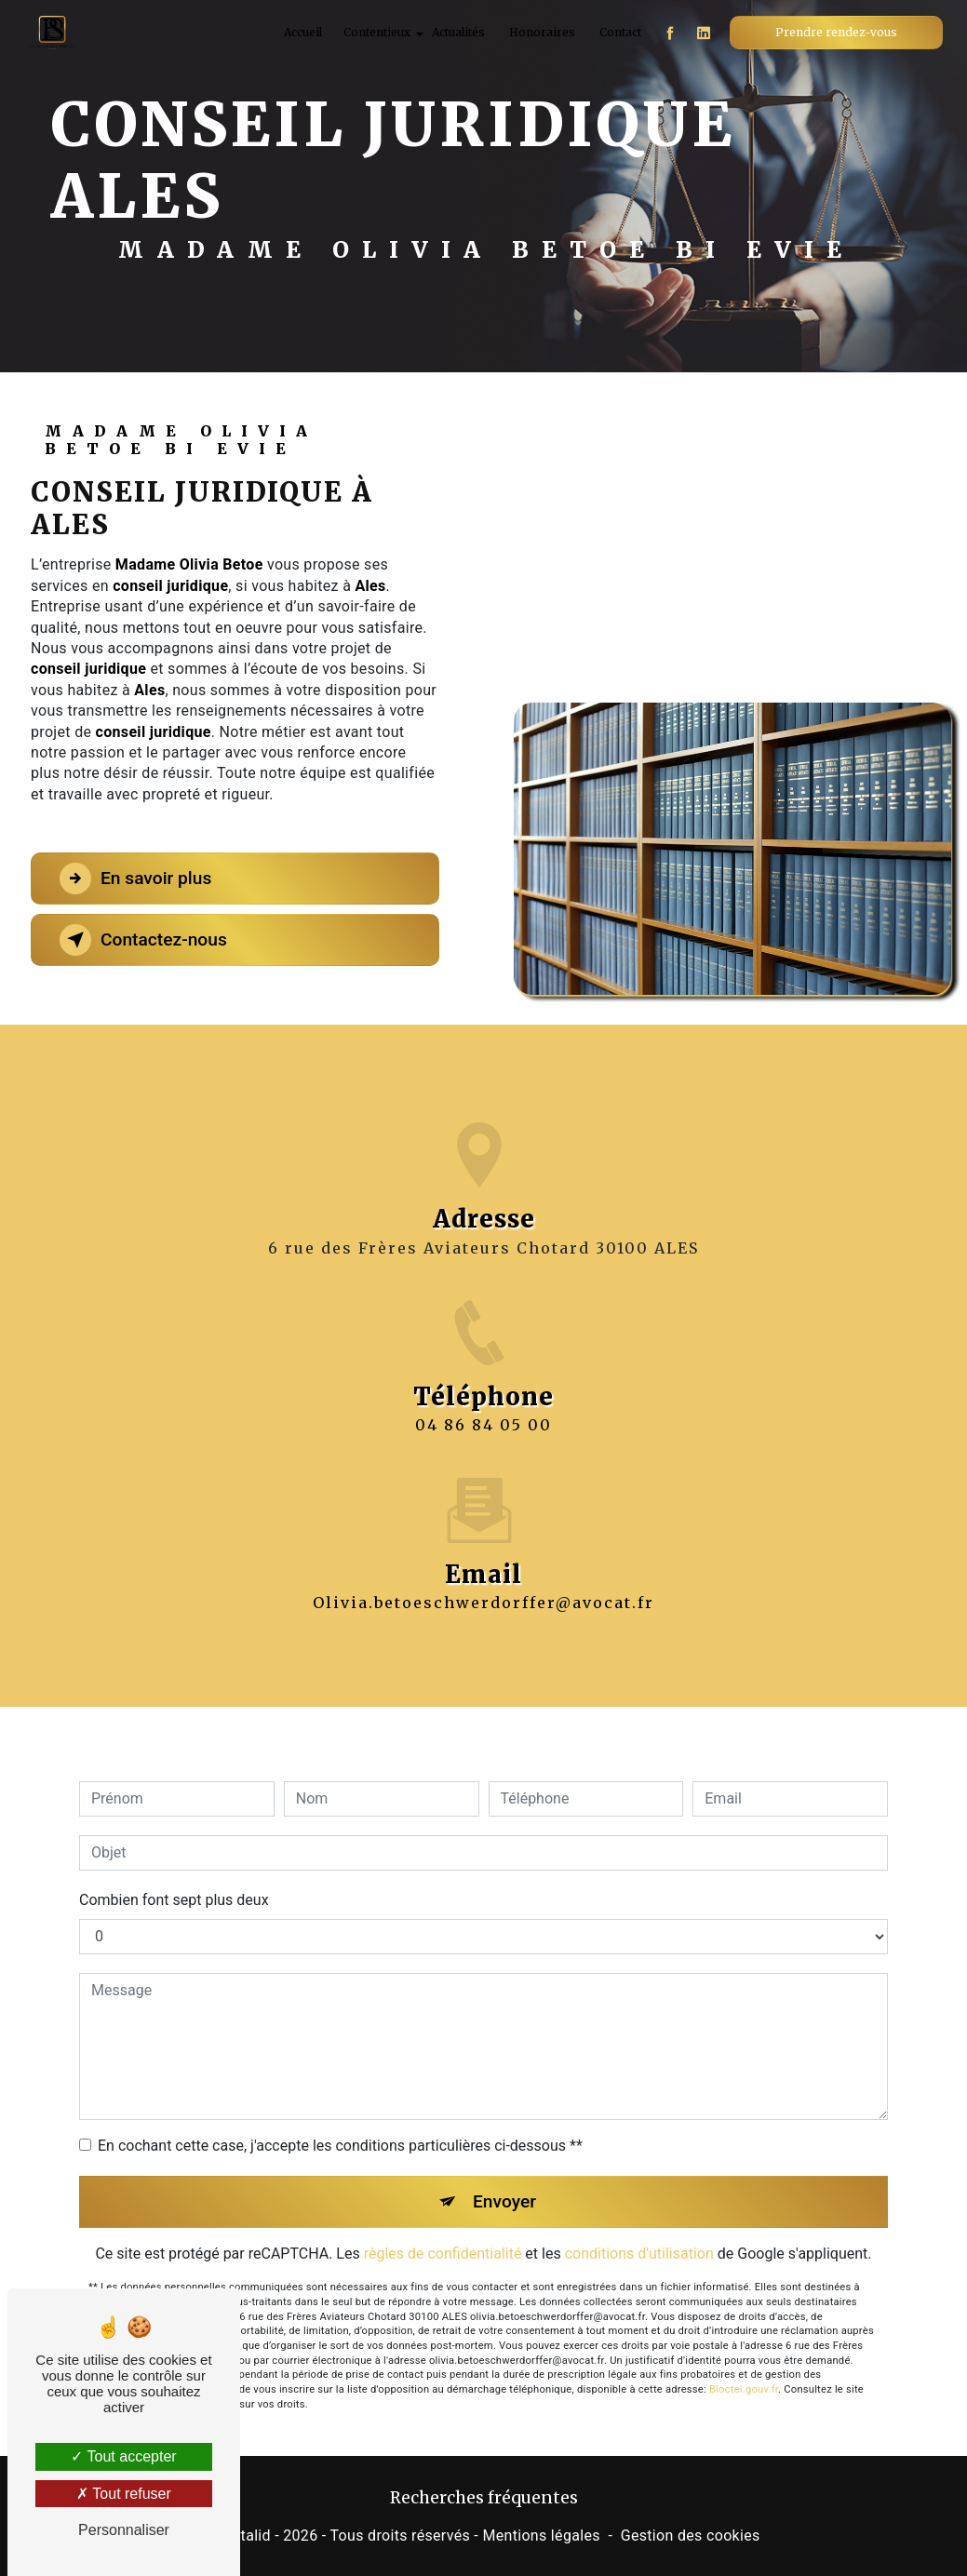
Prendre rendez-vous (836, 32)
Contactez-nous (143, 940)
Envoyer (504, 2179)
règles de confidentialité (443, 2232)
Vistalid (245, 2535)
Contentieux (376, 32)
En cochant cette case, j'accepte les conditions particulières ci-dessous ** (340, 2123)
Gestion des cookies (690, 2535)
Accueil (303, 32)
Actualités (458, 32)
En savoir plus (135, 878)
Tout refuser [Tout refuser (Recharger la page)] (123, 2494)
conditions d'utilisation (639, 2232)
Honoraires (542, 32)
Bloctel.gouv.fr (743, 2368)
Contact (620, 32)
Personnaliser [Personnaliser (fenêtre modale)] (123, 2530)
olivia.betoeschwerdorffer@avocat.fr (483, 1581)
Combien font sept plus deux (174, 1877)
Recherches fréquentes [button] (484, 2498)
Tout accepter (123, 2456)
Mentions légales (540, 2535)
